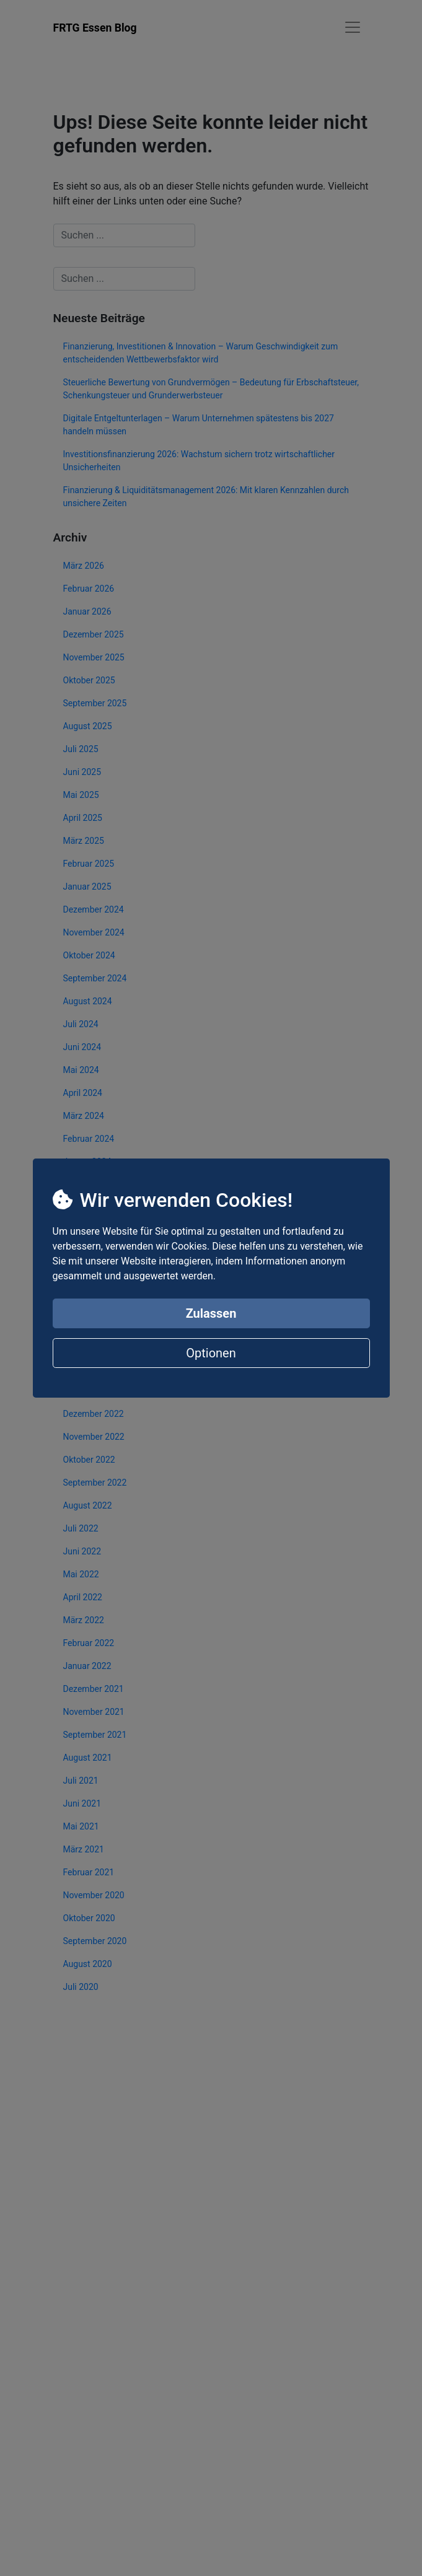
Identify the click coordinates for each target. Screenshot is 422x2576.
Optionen (211, 1353)
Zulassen (211, 1313)
